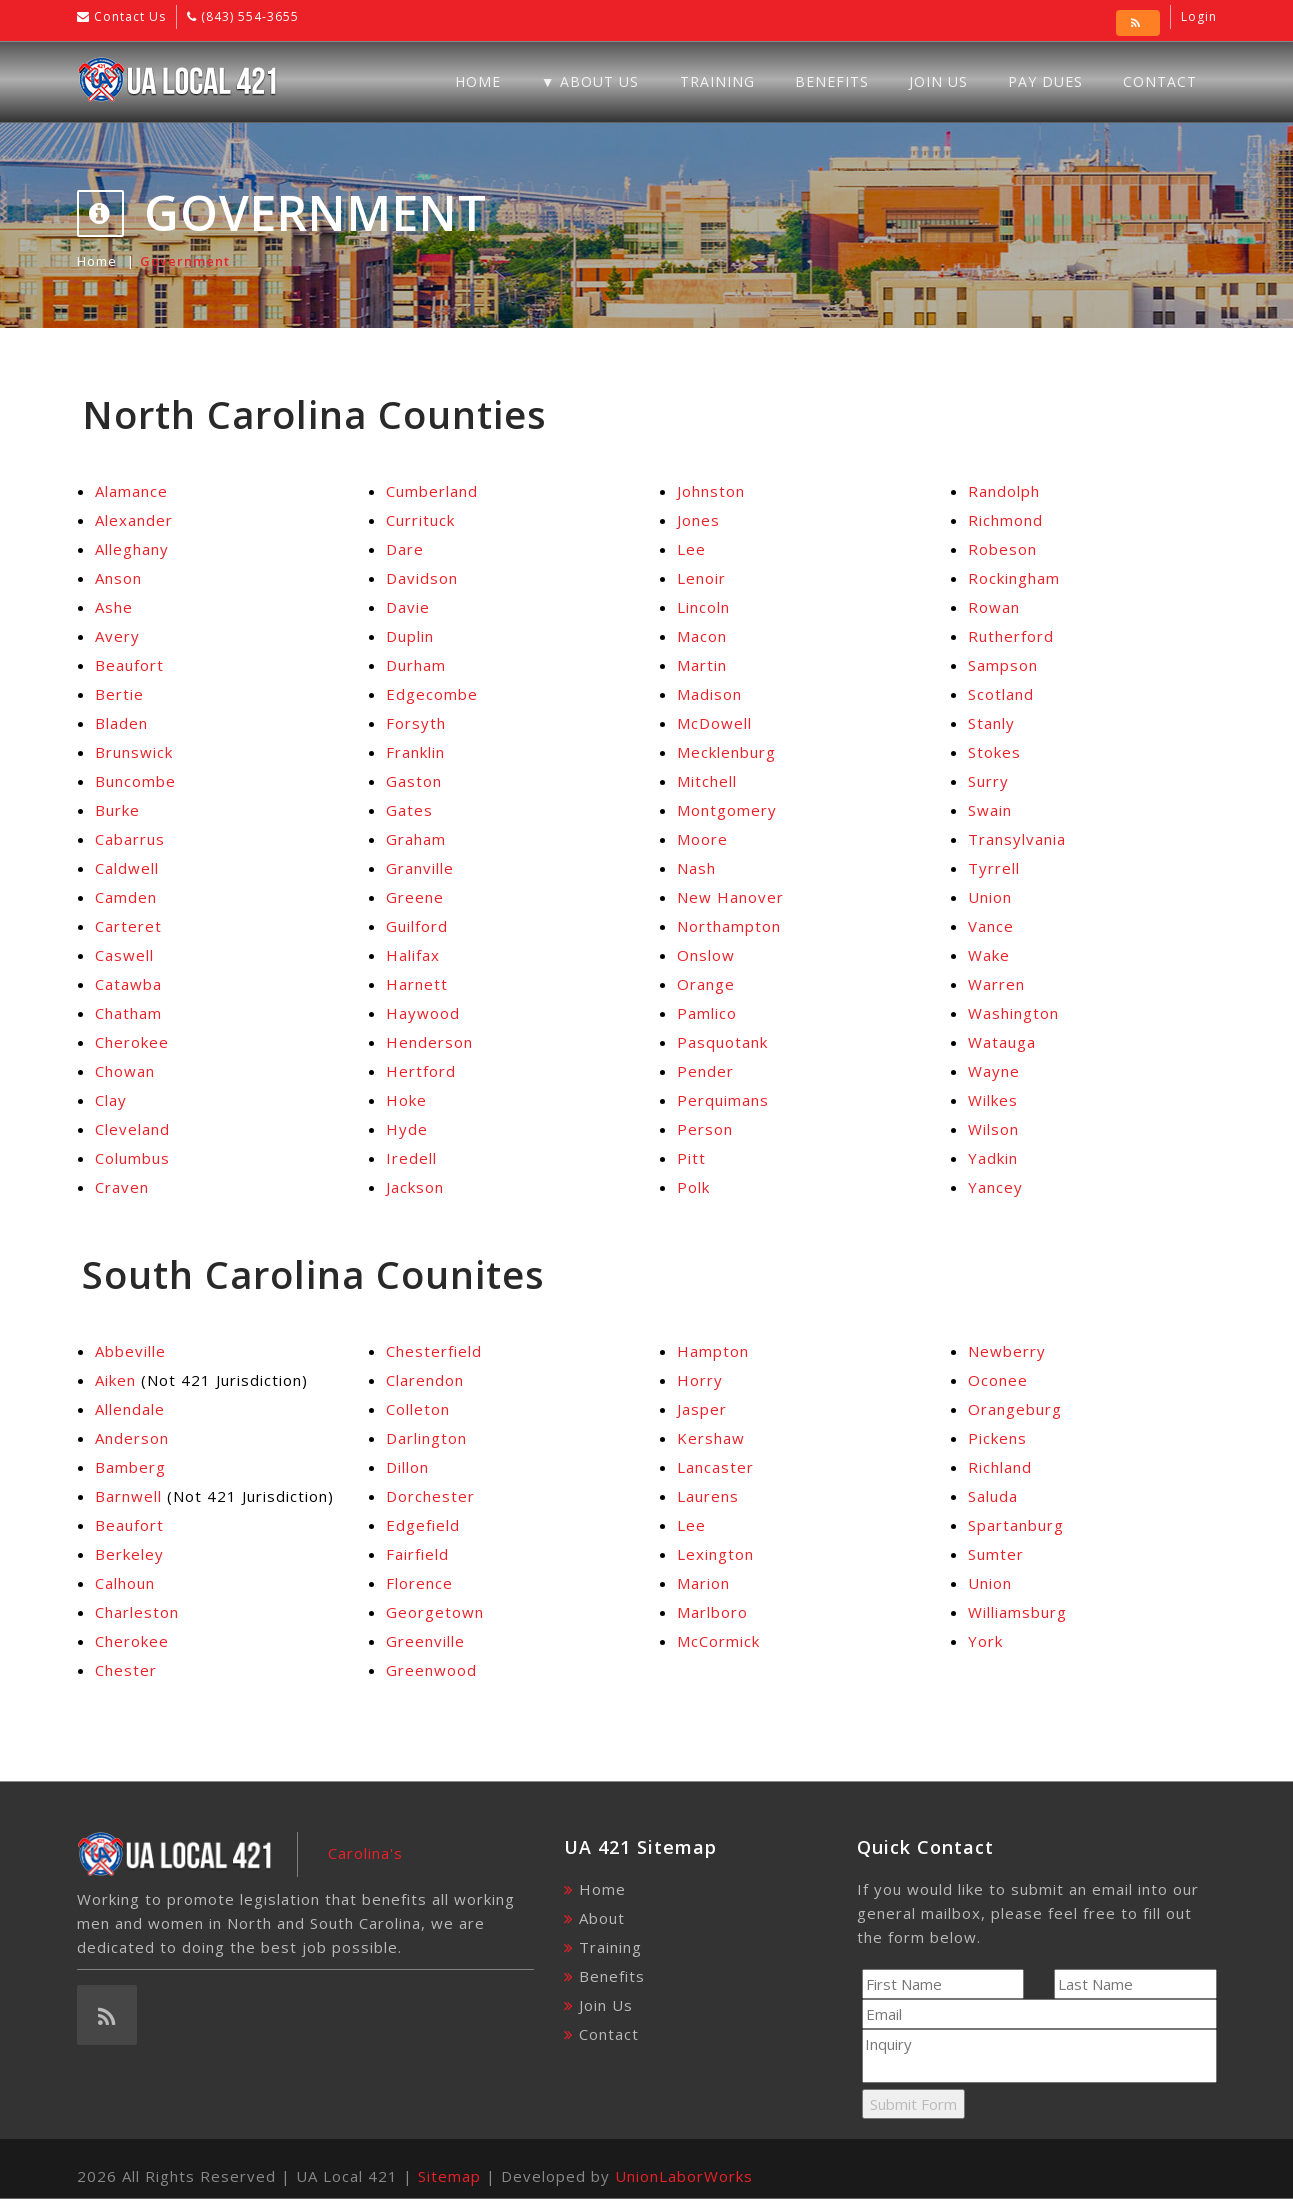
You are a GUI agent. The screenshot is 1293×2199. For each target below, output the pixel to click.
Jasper (702, 1409)
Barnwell (128, 1496)
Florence (419, 1583)
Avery (117, 636)
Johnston (711, 491)
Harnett (417, 984)
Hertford (421, 1071)
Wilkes (993, 1100)
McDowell (714, 723)
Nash (696, 868)
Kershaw (711, 1438)
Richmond (1005, 520)
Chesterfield (434, 1351)
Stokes (994, 752)
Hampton (713, 1351)
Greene (415, 897)
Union (990, 897)
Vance (991, 926)
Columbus (132, 1158)
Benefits (832, 81)
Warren (996, 984)
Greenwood (431, 1670)
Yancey (995, 1187)
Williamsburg (1017, 1612)
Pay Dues (1045, 81)
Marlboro (712, 1612)
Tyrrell (994, 868)
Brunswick (134, 752)
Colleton (418, 1409)
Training (717, 81)
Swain (990, 810)
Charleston (137, 1612)
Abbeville (130, 1351)
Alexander (134, 520)
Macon (702, 636)
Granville (420, 868)
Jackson (415, 1187)
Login (1199, 16)
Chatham (128, 1013)
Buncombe (135, 781)
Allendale (130, 1409)
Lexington (715, 1554)
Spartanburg (1016, 1525)
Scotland (1001, 694)
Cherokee (132, 1042)
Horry (700, 1380)
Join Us (938, 81)
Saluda (993, 1496)
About (602, 1918)
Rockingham (1014, 578)
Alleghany (132, 549)
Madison (709, 694)
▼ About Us (590, 81)
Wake (989, 955)
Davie (408, 607)
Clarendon (425, 1380)
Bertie (119, 694)
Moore (702, 839)
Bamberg (130, 1467)
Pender (705, 1071)
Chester (126, 1670)
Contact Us (128, 16)
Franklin (415, 752)
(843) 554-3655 (248, 16)
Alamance (131, 491)
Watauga (1002, 1042)
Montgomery (727, 810)
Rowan (994, 607)
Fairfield (417, 1554)
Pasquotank (722, 1042)
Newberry (1007, 1351)
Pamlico (707, 1013)
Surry (988, 781)
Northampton (729, 926)
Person (705, 1129)
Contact (1160, 81)
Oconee (998, 1380)
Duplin (410, 636)
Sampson (1003, 665)
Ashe (114, 607)
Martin (702, 665)
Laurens (708, 1496)
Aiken (115, 1380)
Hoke (406, 1100)
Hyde (407, 1129)
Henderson (429, 1042)
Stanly (991, 723)
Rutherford (1011, 636)
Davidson (422, 578)
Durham (416, 665)
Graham (416, 839)
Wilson (993, 1129)
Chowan (125, 1071)
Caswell (124, 955)
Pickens (997, 1438)
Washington (1013, 1013)
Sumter (996, 1554)
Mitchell (707, 781)
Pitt (691, 1158)
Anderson (132, 1438)
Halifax (413, 955)
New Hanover (730, 897)
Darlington (426, 1438)
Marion (703, 1583)
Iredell (411, 1158)
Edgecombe (432, 694)
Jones (698, 520)
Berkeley (129, 1554)
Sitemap (449, 2176)
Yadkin (993, 1158)
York (985, 1641)
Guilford (417, 926)
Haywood (423, 1013)
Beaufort (129, 665)
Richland (1000, 1467)
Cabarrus (130, 839)
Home (478, 81)
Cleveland (132, 1129)
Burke (117, 810)
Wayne (994, 1071)
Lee (691, 549)
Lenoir (701, 578)
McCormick (718, 1641)
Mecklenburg (726, 752)
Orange (706, 984)
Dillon (407, 1467)
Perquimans (723, 1100)
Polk (693, 1187)
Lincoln (703, 607)
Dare (405, 549)
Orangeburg (1015, 1409)
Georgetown (435, 1612)
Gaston (414, 781)
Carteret (128, 926)
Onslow (706, 955)
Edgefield (423, 1525)
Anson (118, 578)
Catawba (128, 984)
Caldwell (127, 868)
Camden (126, 897)
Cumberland (432, 491)
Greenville (425, 1641)
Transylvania (1017, 839)
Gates (409, 810)
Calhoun (125, 1583)
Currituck (420, 520)
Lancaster (715, 1467)
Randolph (1004, 491)
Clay (111, 1100)
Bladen (121, 723)
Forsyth (416, 723)
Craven (122, 1187)
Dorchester (430, 1496)
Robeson (1002, 549)
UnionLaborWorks (684, 2176)
